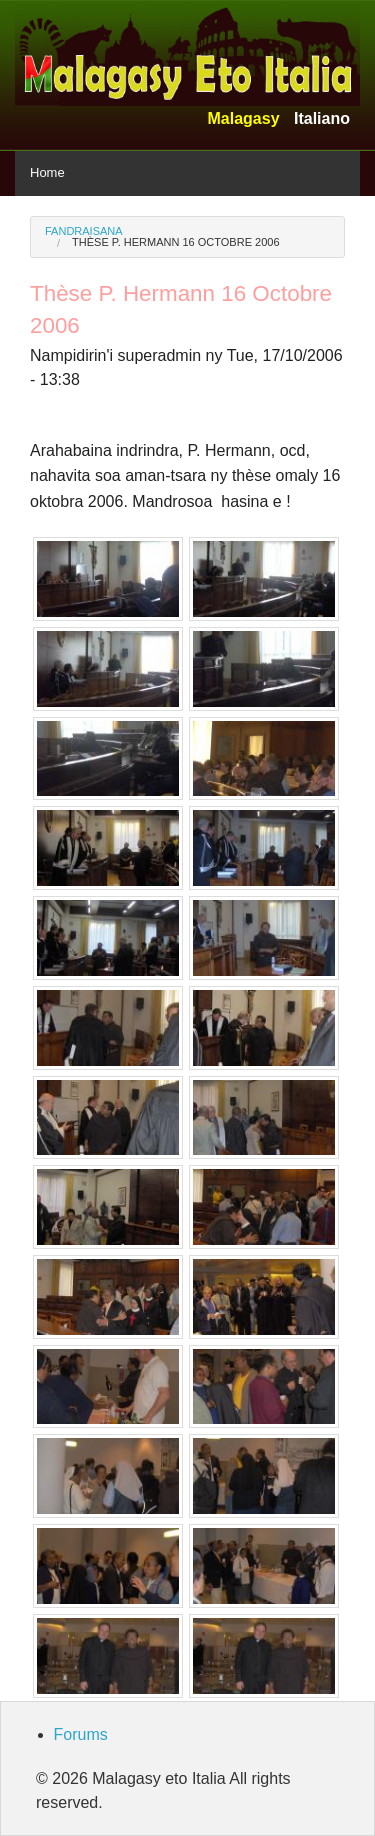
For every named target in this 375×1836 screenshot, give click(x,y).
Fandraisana (84, 231)
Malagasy (243, 118)
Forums (81, 1734)
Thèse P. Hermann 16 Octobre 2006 (175, 242)
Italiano (322, 118)
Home (47, 172)
